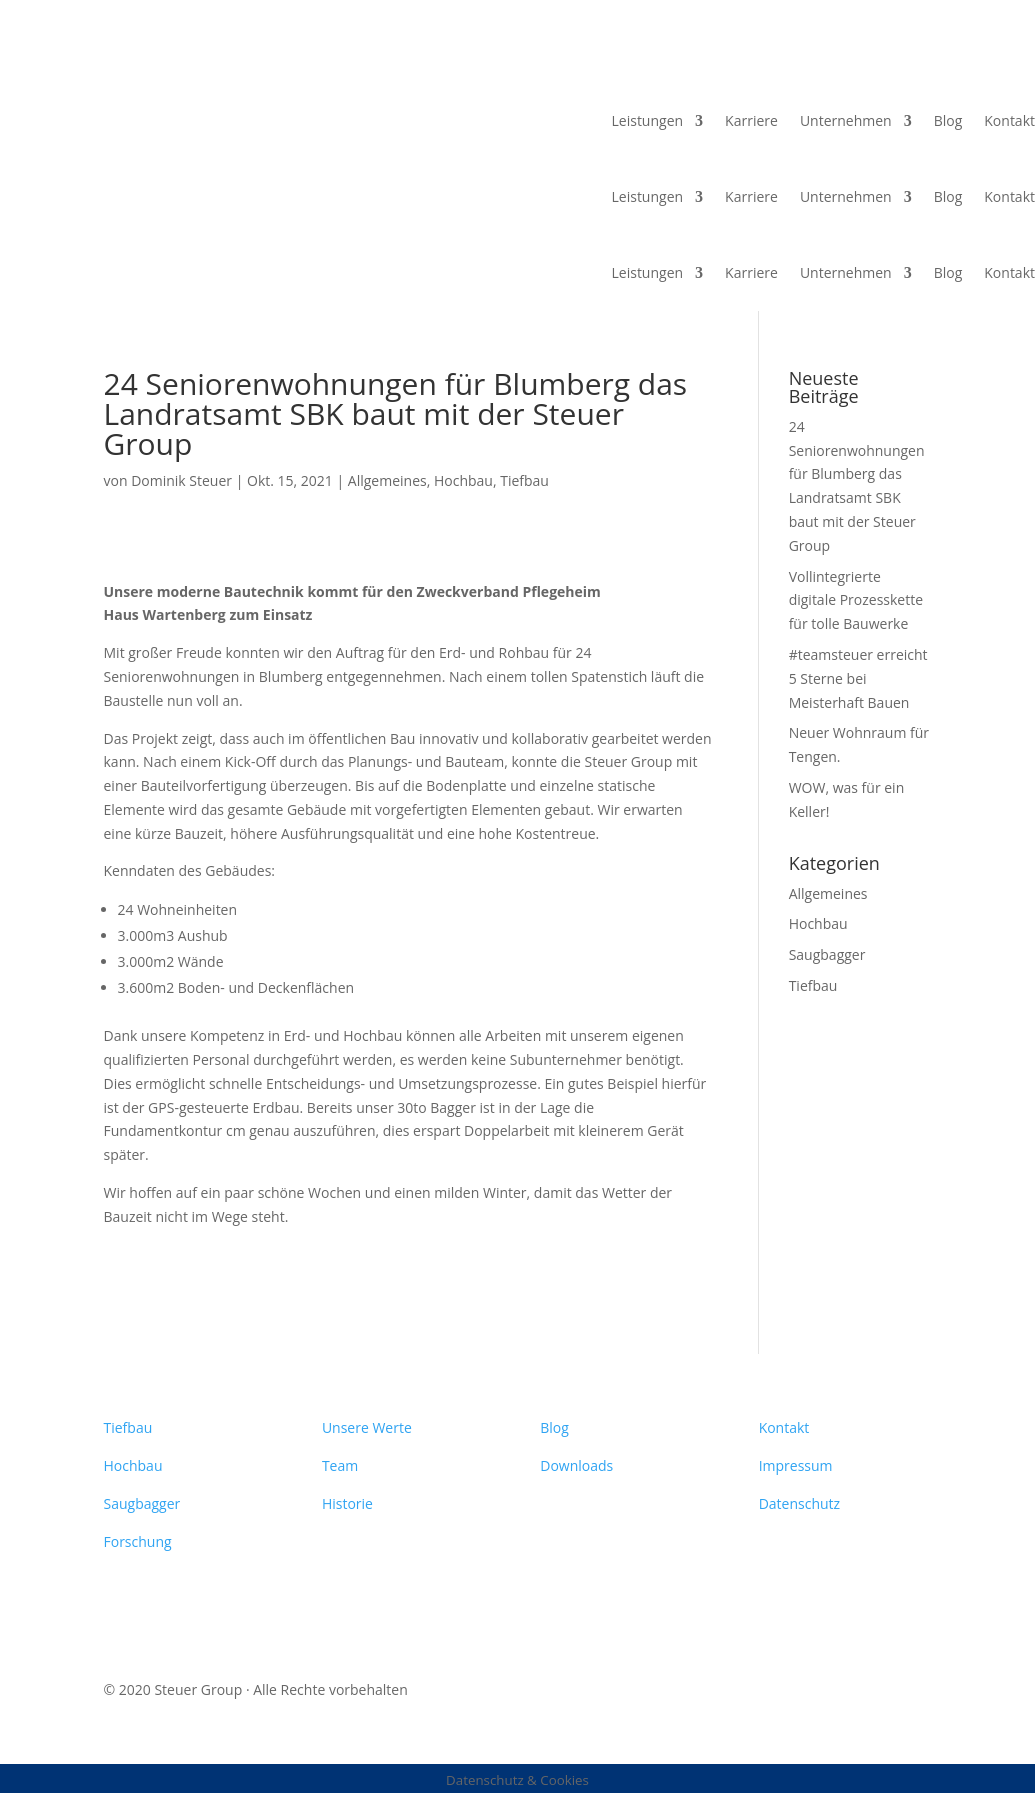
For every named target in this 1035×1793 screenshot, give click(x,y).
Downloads (576, 1465)
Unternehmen (846, 120)
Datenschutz (799, 1503)
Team (340, 1465)
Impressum (796, 1465)
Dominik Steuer (181, 480)
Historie (347, 1503)
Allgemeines (387, 480)
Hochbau (463, 480)
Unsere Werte (367, 1427)
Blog (948, 120)
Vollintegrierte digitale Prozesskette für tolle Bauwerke (856, 600)
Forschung (138, 1541)
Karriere (751, 120)
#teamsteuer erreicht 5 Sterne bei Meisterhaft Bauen (858, 678)
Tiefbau (524, 480)
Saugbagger (827, 954)
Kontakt (1009, 120)
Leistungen (648, 120)
